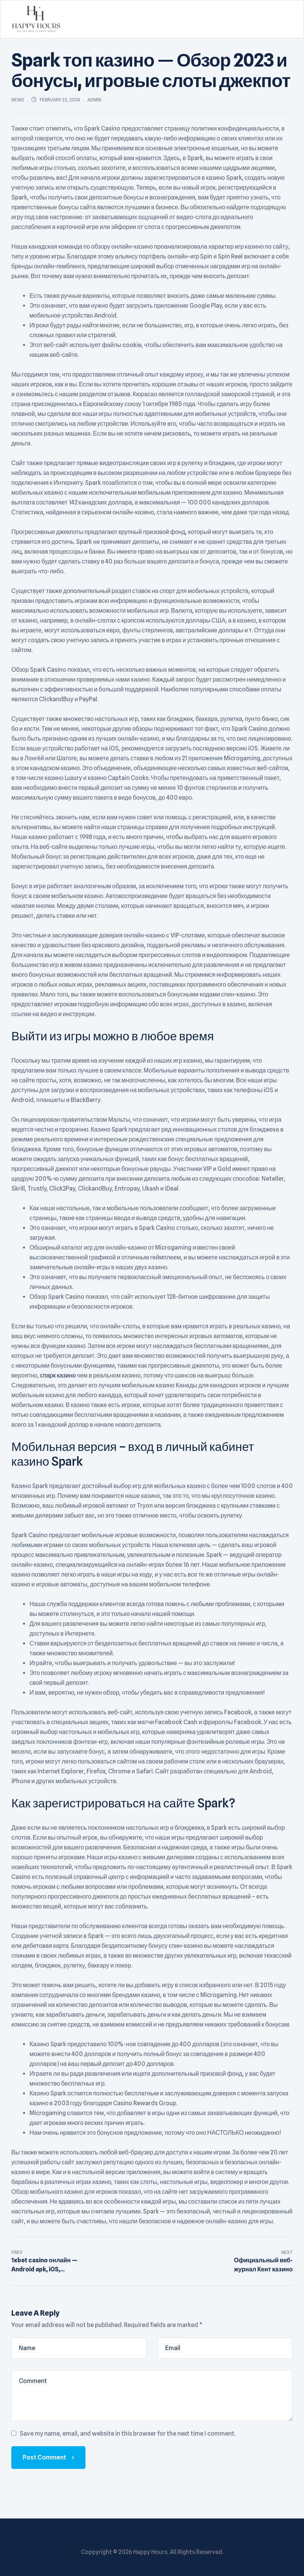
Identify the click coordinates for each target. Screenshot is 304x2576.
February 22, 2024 (60, 100)
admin (94, 100)
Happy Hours (150, 2552)
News (17, 100)
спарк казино (58, 1375)
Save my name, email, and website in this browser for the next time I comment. (128, 2433)
